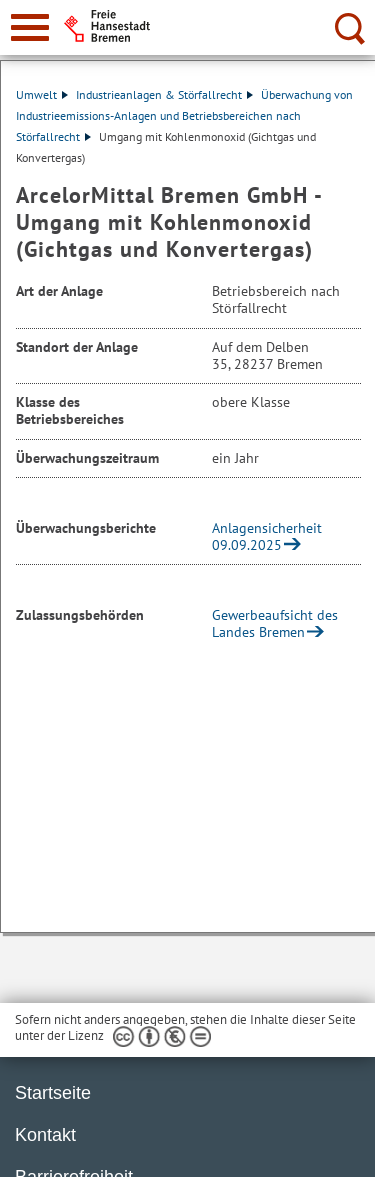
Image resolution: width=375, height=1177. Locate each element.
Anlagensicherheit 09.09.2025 (267, 536)
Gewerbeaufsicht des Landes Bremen (275, 623)
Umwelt (42, 94)
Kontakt (45, 1135)
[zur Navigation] (30, 27)
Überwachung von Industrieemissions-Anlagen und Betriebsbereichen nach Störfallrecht (184, 115)
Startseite (53, 1093)
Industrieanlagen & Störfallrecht (164, 94)
